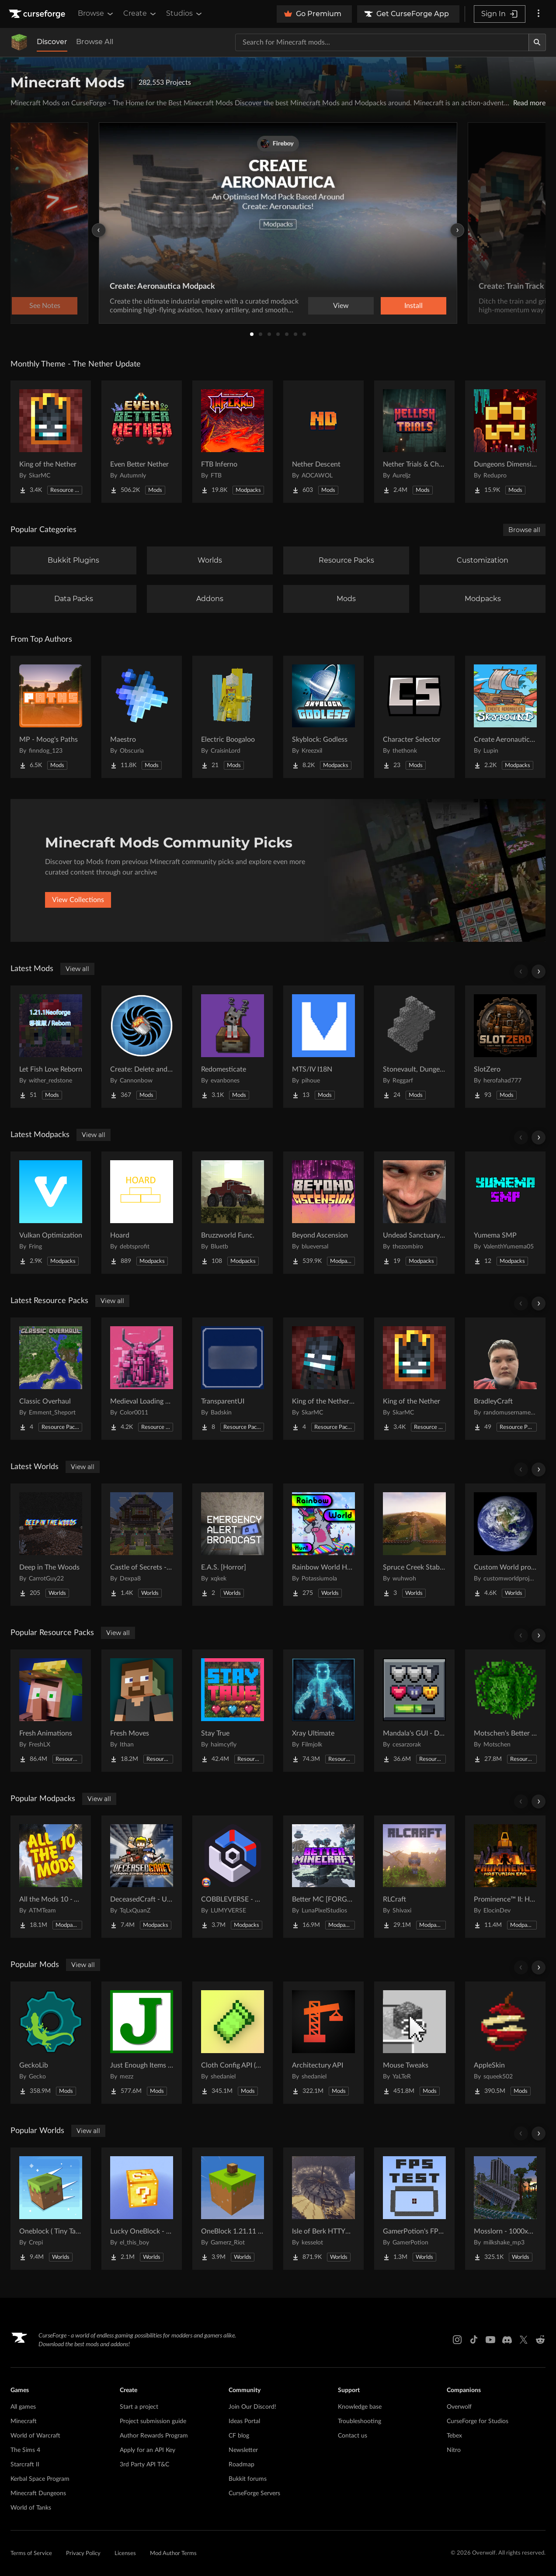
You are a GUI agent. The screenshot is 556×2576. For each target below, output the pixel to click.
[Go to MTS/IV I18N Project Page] (323, 1046)
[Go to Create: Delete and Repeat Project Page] (141, 1046)
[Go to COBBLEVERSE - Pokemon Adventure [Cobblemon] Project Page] (232, 1876)
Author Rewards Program (154, 2436)
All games (23, 2407)
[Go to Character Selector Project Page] (414, 717)
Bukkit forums (248, 2479)
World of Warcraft (35, 2436)
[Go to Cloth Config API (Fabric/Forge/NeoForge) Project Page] (232, 2042)
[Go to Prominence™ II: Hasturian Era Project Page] (505, 1876)
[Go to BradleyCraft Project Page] (505, 1378)
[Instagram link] (457, 2339)
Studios (184, 13)
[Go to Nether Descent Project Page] (323, 441)
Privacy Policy (83, 2553)
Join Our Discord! (252, 2407)
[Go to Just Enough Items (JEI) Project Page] (141, 2042)
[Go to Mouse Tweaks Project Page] (414, 2042)
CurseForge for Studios (477, 2421)
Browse (96, 13)
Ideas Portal (244, 2421)
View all (77, 969)
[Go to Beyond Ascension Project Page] (323, 1212)
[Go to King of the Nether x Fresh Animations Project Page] (323, 1378)
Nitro (454, 2450)
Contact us (352, 2436)
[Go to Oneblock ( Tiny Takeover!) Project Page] (50, 2208)
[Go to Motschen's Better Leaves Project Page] (505, 1710)
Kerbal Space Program (40, 2479)
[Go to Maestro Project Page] (141, 717)
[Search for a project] (382, 42)
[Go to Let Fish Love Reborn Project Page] (50, 1046)
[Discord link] (507, 2339)
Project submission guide (153, 2421)
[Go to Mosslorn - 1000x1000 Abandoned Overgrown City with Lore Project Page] (505, 2208)
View (341, 305)
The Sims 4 (25, 2450)
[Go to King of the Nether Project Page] (50, 441)
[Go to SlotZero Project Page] (505, 1046)
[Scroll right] (539, 972)
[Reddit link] (540, 2339)
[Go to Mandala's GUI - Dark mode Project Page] (414, 1710)
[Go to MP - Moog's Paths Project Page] (50, 717)
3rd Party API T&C (144, 2465)
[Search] (537, 42)
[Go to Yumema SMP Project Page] (505, 1212)
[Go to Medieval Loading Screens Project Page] (141, 1378)
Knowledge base (360, 2407)
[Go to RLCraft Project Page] (414, 1876)
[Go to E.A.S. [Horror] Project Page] (232, 1544)
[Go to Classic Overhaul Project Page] (50, 1378)
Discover (52, 42)
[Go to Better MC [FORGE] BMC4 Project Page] (323, 1876)
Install (413, 305)
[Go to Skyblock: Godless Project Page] (323, 717)
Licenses (125, 2553)
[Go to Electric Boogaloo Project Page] (232, 717)
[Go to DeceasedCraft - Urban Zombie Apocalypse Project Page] (141, 1876)
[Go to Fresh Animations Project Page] (50, 1710)
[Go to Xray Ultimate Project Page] (323, 1710)
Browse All (94, 42)
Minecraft (23, 2421)
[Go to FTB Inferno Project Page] (232, 441)
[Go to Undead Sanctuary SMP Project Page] (414, 1212)
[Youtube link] (490, 2339)
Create (140, 13)
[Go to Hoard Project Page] (141, 1212)
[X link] (523, 2339)
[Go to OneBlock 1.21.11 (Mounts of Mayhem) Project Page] (232, 2208)
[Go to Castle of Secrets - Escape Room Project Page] (141, 1544)
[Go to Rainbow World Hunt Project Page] (323, 1544)
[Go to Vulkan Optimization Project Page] (50, 1212)
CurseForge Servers (254, 2493)
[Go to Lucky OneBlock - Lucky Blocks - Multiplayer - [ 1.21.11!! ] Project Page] (141, 2208)
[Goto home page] (38, 14)
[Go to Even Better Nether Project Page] (141, 441)
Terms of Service (31, 2553)
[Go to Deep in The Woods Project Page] (50, 1544)
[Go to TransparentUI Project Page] (232, 1378)
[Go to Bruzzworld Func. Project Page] (232, 1212)
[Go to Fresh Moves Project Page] (141, 1710)
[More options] (538, 14)
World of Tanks (30, 2508)
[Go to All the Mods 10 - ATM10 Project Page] (50, 1876)
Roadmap (241, 2465)
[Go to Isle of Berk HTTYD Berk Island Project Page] (323, 2208)
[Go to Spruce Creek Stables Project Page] (414, 1544)
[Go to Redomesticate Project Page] (232, 1046)
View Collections (78, 899)
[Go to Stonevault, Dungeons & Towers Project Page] (414, 1046)
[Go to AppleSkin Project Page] (505, 2042)
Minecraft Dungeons (38, 2493)
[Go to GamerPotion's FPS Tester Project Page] (414, 2208)
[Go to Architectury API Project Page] (323, 2042)
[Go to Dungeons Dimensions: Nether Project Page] (505, 441)
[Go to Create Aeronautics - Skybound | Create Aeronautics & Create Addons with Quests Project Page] (505, 717)
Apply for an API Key (147, 2450)
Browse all (524, 530)
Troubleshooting (359, 2421)
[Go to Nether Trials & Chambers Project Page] (414, 441)
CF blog (239, 2436)
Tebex (454, 2436)
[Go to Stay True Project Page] (232, 1710)
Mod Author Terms (173, 2553)
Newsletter (243, 2450)
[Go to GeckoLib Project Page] (50, 2042)
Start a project (139, 2407)
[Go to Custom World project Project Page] (505, 1544)
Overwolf (459, 2407)
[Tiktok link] (474, 2339)
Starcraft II (24, 2465)
